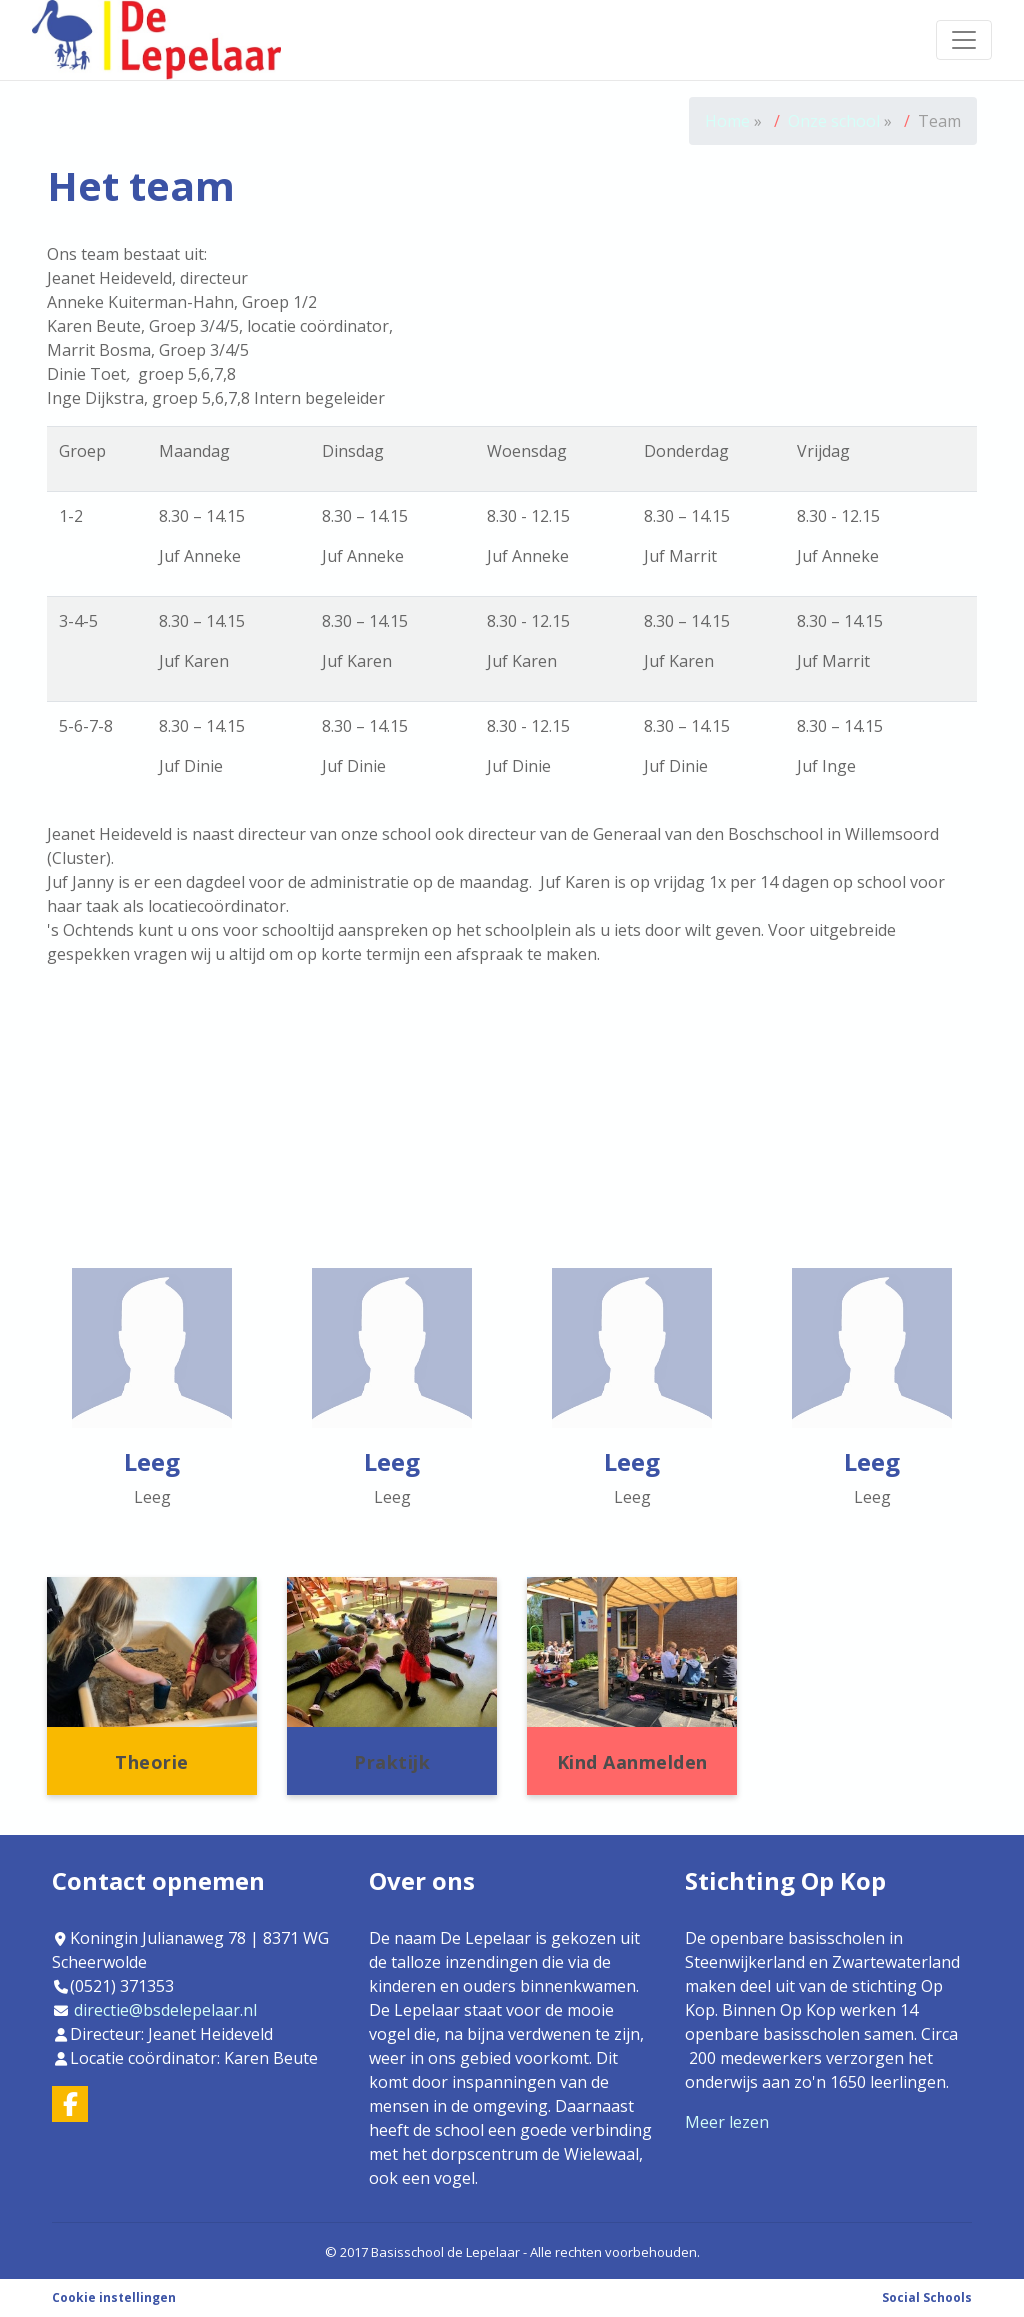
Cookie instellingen (114, 2297)
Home (727, 121)
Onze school (836, 121)
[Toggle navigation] (964, 40)
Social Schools (927, 2297)
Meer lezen (727, 2122)
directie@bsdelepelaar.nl (165, 2010)
